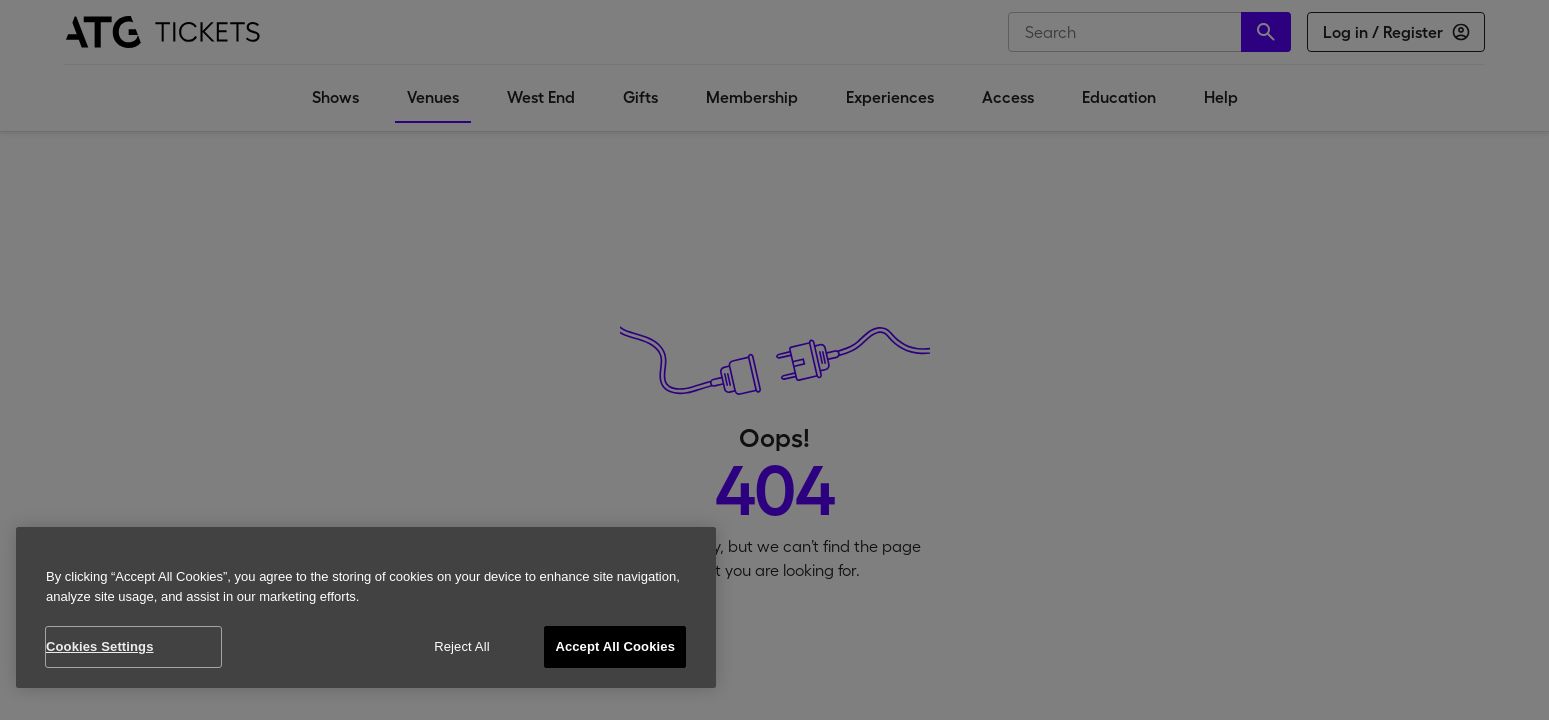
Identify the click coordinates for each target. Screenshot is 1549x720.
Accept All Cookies (615, 646)
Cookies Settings (100, 646)
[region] (366, 607)
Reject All (462, 646)
